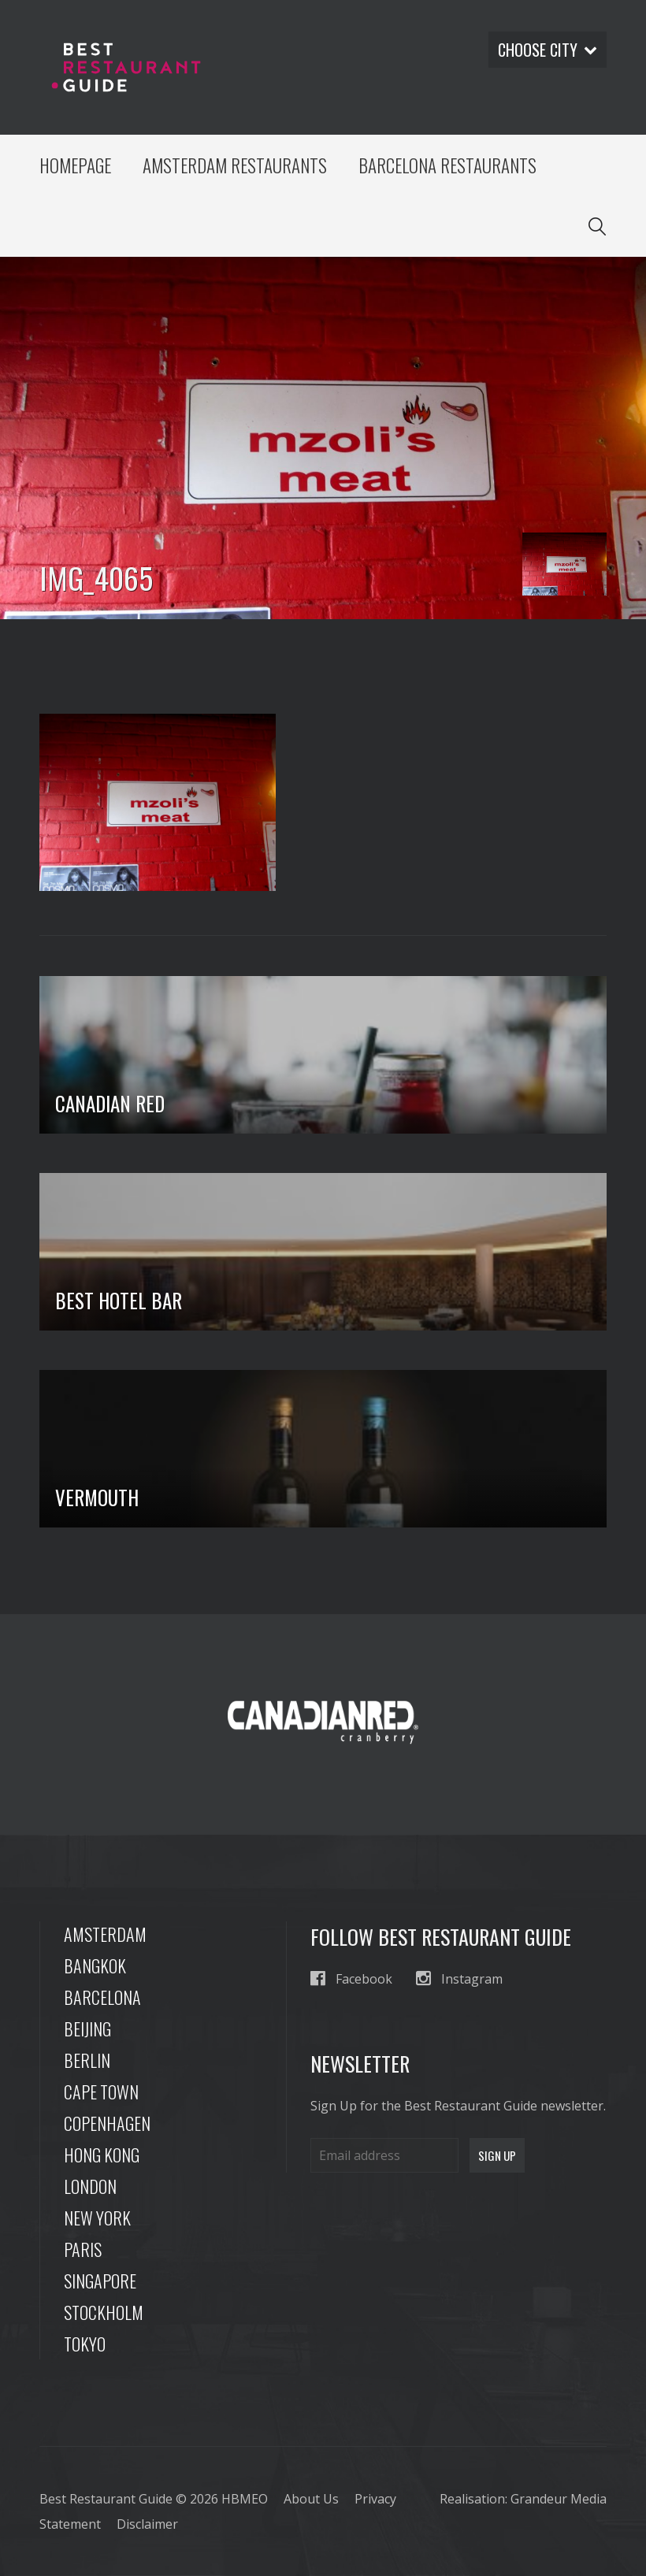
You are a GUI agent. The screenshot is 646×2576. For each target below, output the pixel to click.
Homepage (75, 165)
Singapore (100, 2280)
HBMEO (244, 2498)
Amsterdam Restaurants (235, 165)
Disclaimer (147, 2524)
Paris (83, 2249)
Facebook (351, 1978)
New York (97, 2217)
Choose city (547, 49)
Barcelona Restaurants (447, 165)
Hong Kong (101, 2154)
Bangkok (95, 1965)
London (90, 2186)
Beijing (87, 2028)
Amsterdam (105, 1934)
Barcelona (102, 1997)
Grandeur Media (558, 2498)
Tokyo (85, 2343)
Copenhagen (107, 2123)
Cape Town (101, 2091)
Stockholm (103, 2312)
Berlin (87, 2060)
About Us (311, 2498)
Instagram (459, 1978)
